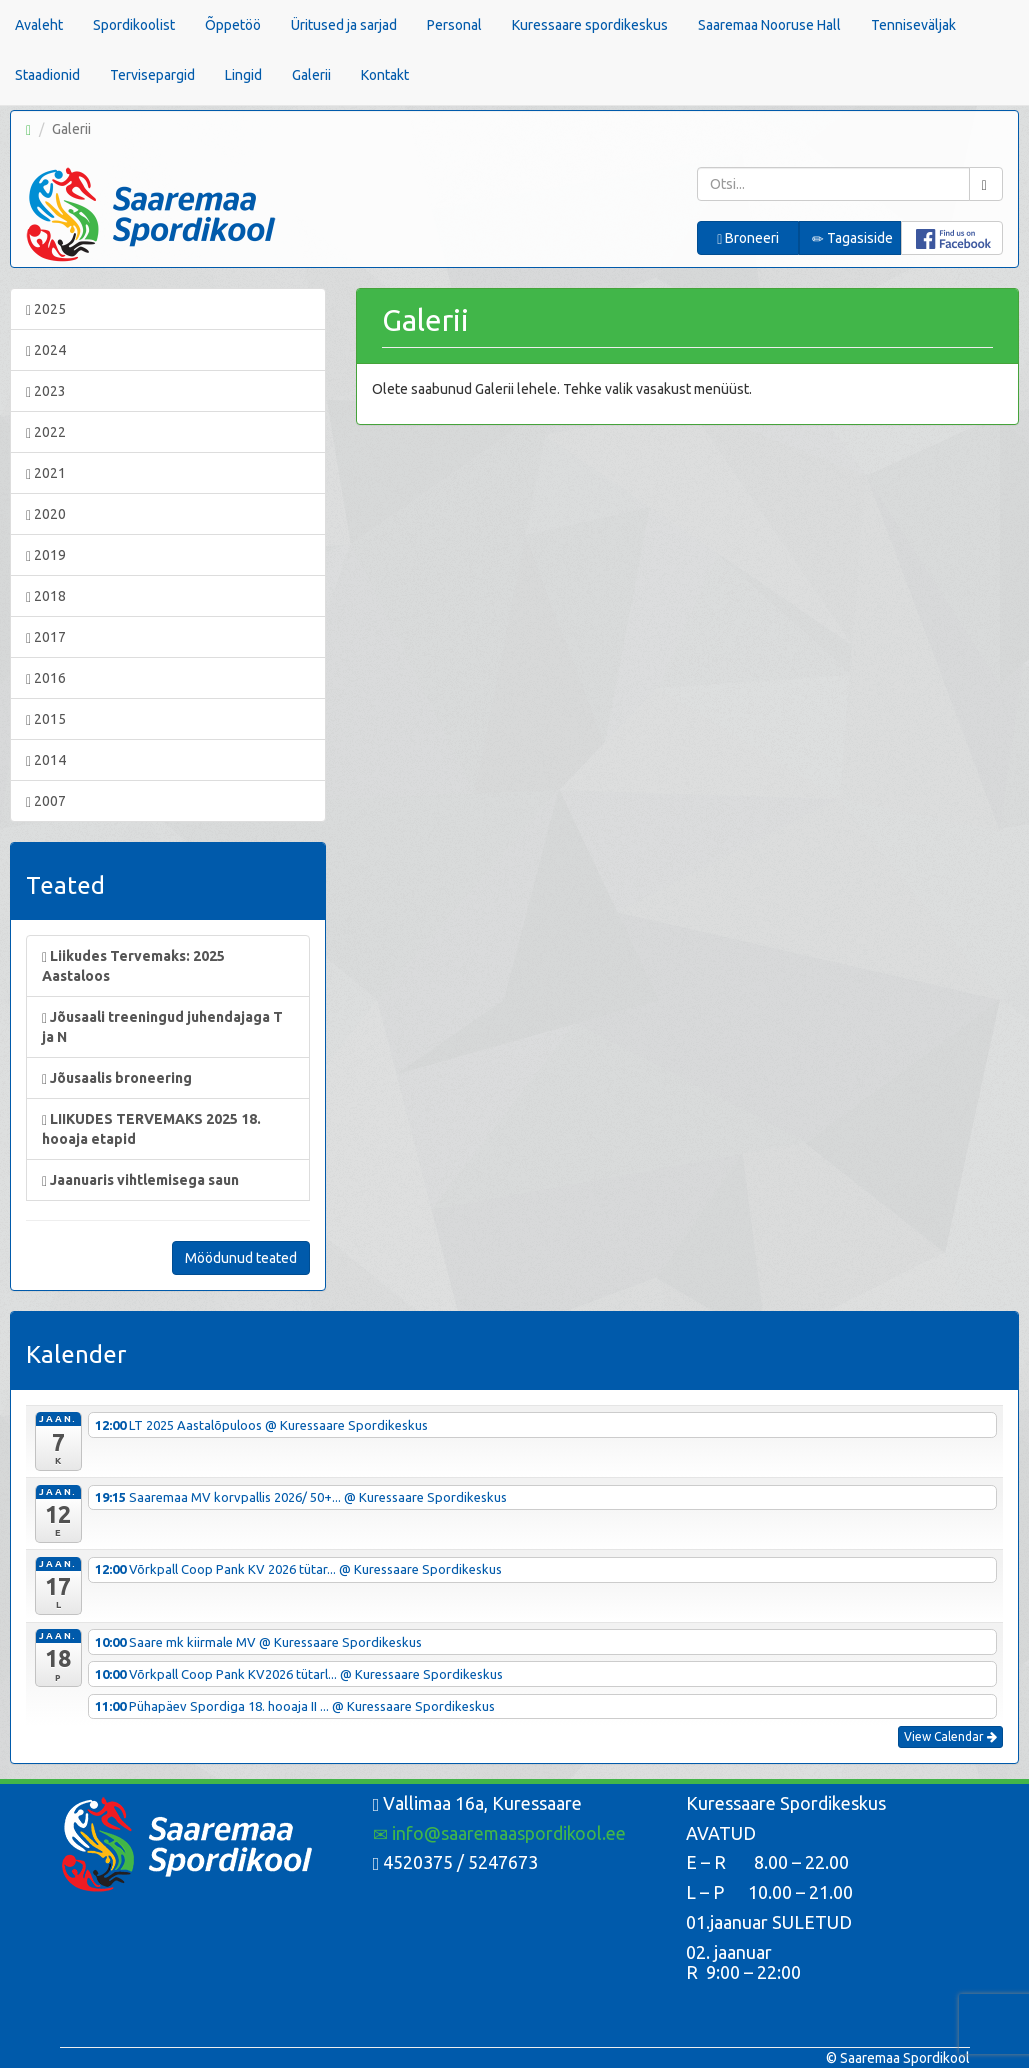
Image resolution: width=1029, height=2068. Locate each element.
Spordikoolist (134, 25)
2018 (46, 596)
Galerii (311, 75)
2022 (46, 432)
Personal (454, 25)
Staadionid (47, 75)
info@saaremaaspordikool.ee (499, 1833)
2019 (46, 555)
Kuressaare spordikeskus (590, 25)
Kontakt (385, 75)
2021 (46, 473)
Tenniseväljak (913, 25)
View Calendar (950, 1736)
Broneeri (748, 238)
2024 (46, 350)
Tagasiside (852, 238)
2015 (46, 719)
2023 (46, 391)
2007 (46, 801)
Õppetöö (233, 25)
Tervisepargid (152, 75)
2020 (46, 514)
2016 (46, 678)
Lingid (243, 75)
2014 (46, 760)
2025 (46, 309)
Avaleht (39, 25)
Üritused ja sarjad (344, 25)
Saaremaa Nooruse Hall (769, 25)
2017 (46, 637)
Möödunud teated (241, 1258)
